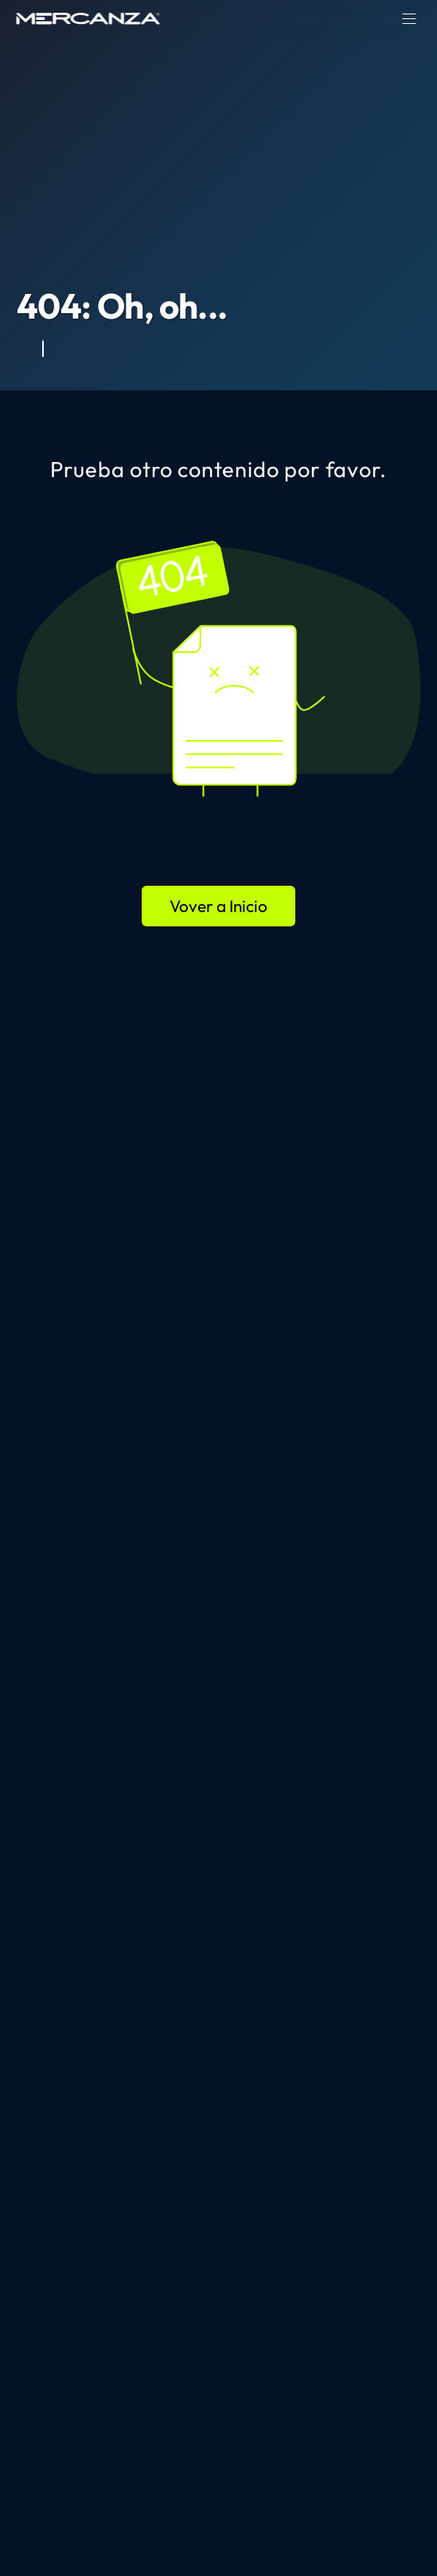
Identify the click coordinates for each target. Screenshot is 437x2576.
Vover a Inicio (218, 905)
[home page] (88, 18)
